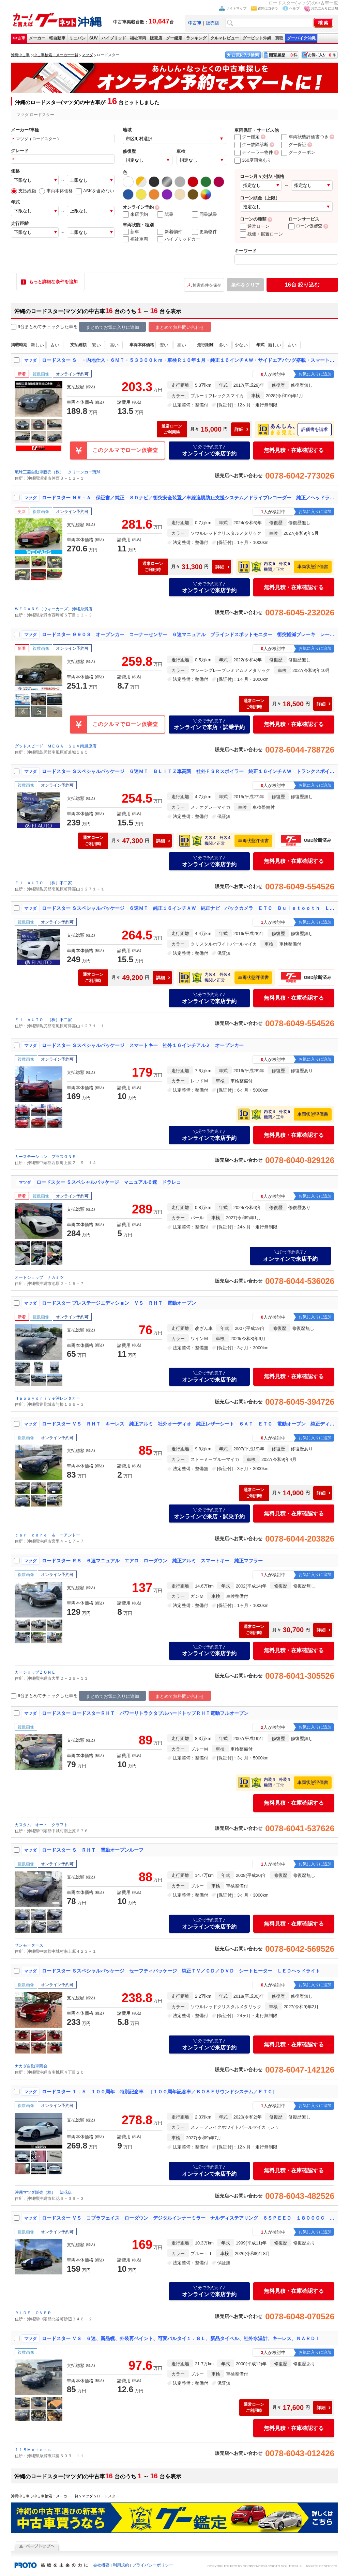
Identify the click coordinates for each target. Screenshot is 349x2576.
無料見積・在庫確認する (294, 450)
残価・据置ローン (261, 234)
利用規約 (121, 2565)
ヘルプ (294, 8)
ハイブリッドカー (178, 239)
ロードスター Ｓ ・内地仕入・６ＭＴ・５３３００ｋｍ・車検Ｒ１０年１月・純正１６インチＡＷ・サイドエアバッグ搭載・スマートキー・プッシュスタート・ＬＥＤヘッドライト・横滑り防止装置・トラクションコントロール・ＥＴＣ (188, 360)
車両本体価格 (56, 190)
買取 (279, 38)
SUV (93, 38)
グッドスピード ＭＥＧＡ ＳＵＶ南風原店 (55, 746)
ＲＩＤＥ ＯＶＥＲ (33, 2313)
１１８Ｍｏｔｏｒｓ (33, 2450)
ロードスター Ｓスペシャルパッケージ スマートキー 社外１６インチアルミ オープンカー (143, 1045)
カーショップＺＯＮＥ (35, 1672)
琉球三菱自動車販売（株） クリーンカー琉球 (58, 472)
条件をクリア (245, 285)
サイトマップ (236, 8)
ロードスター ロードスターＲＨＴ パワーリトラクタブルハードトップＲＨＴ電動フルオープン (145, 1713)
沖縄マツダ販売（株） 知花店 (43, 2192)
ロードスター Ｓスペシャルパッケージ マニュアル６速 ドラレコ (108, 1182)
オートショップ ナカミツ (39, 1277)
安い (96, 345)
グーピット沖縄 (257, 38)
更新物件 (204, 232)
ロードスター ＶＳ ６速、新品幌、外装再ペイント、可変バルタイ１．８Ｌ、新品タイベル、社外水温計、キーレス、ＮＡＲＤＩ (181, 2338)
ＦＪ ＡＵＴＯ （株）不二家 (43, 883)
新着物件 (169, 232)
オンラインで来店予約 (209, 450)
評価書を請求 (314, 429)
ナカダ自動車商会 (31, 2066)
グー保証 (293, 144)
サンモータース (29, 1945)
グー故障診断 (251, 144)
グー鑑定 (174, 38)
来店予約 (135, 214)
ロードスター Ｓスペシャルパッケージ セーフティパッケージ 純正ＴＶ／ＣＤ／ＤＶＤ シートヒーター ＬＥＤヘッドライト (181, 1970)
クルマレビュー (224, 38)
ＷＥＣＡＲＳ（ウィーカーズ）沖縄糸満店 (53, 609)
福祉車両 (138, 38)
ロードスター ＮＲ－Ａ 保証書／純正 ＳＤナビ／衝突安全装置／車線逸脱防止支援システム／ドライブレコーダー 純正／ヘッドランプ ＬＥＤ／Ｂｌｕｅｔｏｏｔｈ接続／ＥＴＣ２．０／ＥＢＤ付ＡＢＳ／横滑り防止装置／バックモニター (188, 497)
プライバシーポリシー (152, 2565)
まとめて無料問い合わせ (179, 327)
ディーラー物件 (253, 152)
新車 (131, 232)
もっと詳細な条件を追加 (53, 281)
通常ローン (255, 226)
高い (114, 345)
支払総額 (23, 190)
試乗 (165, 214)
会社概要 (101, 2565)
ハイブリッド (114, 38)
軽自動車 (57, 38)
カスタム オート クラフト (41, 1825)
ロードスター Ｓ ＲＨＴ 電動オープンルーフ (92, 1850)
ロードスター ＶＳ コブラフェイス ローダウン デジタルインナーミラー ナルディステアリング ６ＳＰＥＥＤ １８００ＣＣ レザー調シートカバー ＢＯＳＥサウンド (188, 2218)
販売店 (212, 23)
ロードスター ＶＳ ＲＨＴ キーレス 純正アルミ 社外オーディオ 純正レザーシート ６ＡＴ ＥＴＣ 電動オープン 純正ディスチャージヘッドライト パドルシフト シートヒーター (188, 1423)
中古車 (19, 38)
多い (223, 345)
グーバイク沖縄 (301, 38)
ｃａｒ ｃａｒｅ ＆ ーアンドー (47, 1535)
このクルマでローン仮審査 (125, 450)
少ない (241, 345)
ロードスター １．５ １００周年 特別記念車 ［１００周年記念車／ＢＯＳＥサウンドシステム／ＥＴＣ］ (159, 2091)
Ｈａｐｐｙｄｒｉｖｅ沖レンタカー (47, 1398)
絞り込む (302, 285)
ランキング (196, 38)
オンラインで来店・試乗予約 (209, 724)
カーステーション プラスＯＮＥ (45, 1157)
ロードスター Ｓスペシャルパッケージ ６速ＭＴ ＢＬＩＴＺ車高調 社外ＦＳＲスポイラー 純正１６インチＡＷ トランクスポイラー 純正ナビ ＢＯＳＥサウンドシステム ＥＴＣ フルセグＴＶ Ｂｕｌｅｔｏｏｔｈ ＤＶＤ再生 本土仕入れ (188, 771)
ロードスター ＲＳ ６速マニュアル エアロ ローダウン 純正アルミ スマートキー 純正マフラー (152, 1560)
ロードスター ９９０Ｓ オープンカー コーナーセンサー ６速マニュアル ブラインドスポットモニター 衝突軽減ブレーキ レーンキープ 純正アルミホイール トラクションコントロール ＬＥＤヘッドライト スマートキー (188, 634)
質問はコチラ (268, 8)
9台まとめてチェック (35, 327)
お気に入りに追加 (324, 8)
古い (54, 345)
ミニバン (77, 38)
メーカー (37, 38)
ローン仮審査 (305, 225)
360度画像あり (252, 160)
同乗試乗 (204, 214)
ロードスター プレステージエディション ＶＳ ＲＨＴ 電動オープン (119, 1303)
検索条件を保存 (207, 285)
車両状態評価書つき (305, 136)
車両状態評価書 (312, 566)
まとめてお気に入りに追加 (112, 327)
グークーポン (298, 152)
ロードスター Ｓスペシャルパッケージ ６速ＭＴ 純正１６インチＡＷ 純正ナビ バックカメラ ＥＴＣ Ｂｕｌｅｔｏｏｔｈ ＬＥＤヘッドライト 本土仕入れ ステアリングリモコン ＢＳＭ (188, 908)
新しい (37, 345)
